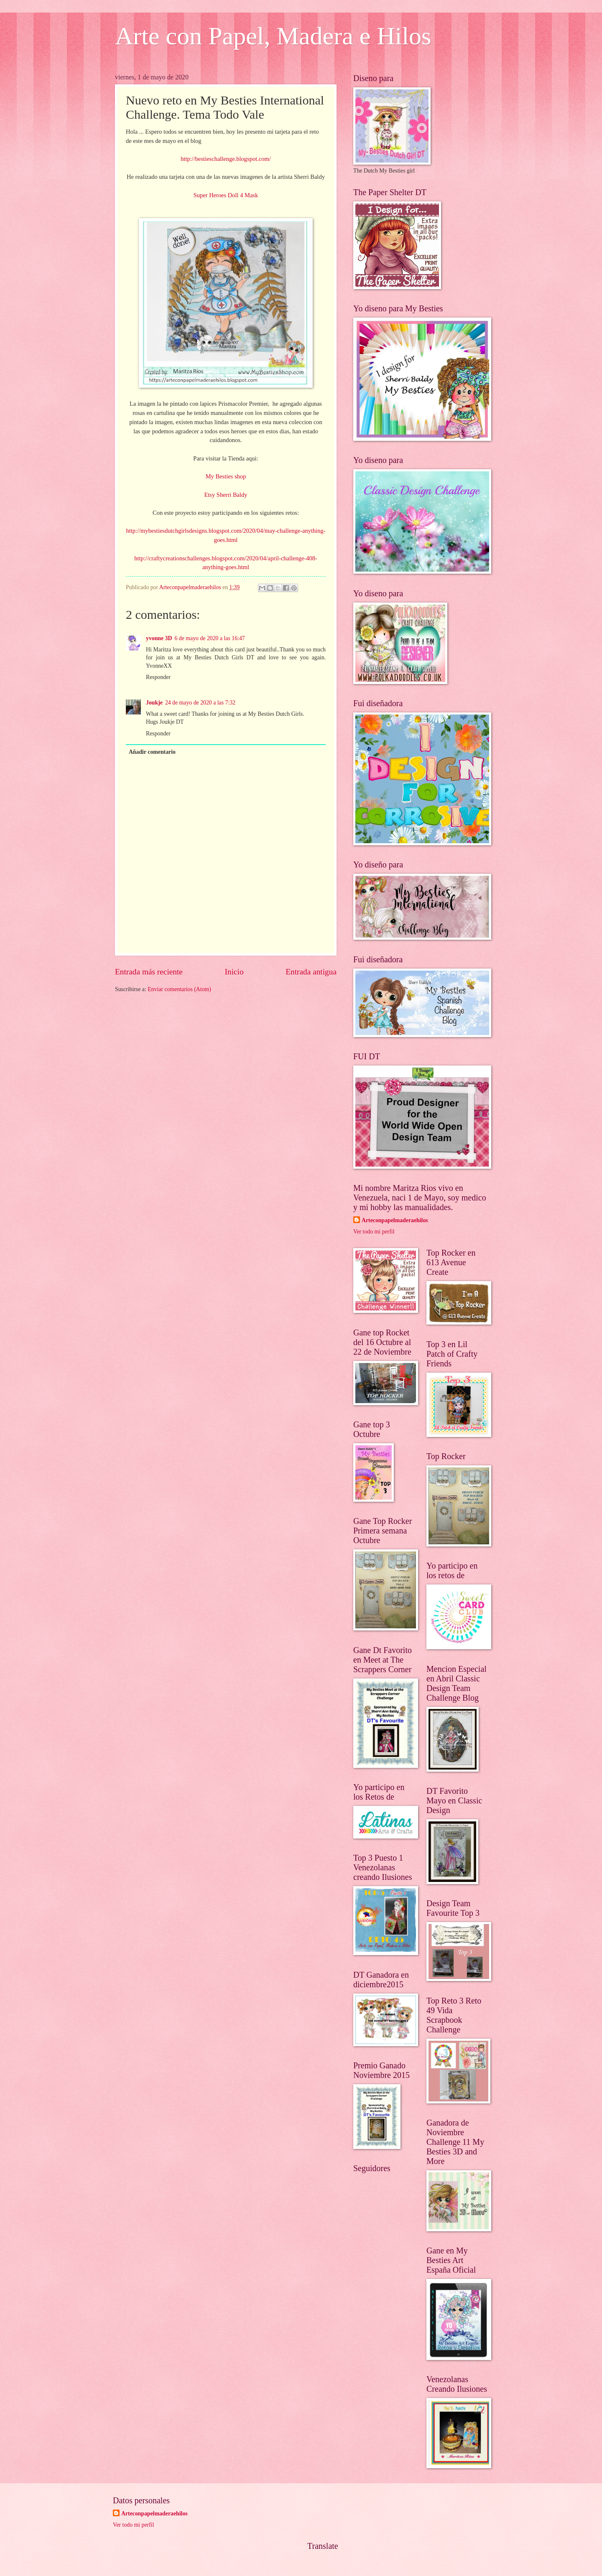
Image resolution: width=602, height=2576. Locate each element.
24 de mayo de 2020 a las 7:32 (200, 702)
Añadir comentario (152, 752)
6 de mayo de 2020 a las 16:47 (209, 638)
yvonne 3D (159, 638)
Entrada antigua (311, 971)
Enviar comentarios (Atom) (179, 989)
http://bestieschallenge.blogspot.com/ (226, 158)
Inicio (234, 971)
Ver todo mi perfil (373, 1231)
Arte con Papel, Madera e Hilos (273, 36)
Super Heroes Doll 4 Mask (226, 195)
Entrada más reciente (149, 971)
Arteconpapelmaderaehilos (395, 1220)
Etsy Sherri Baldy (225, 494)
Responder (158, 677)
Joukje (154, 702)
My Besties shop (226, 476)
